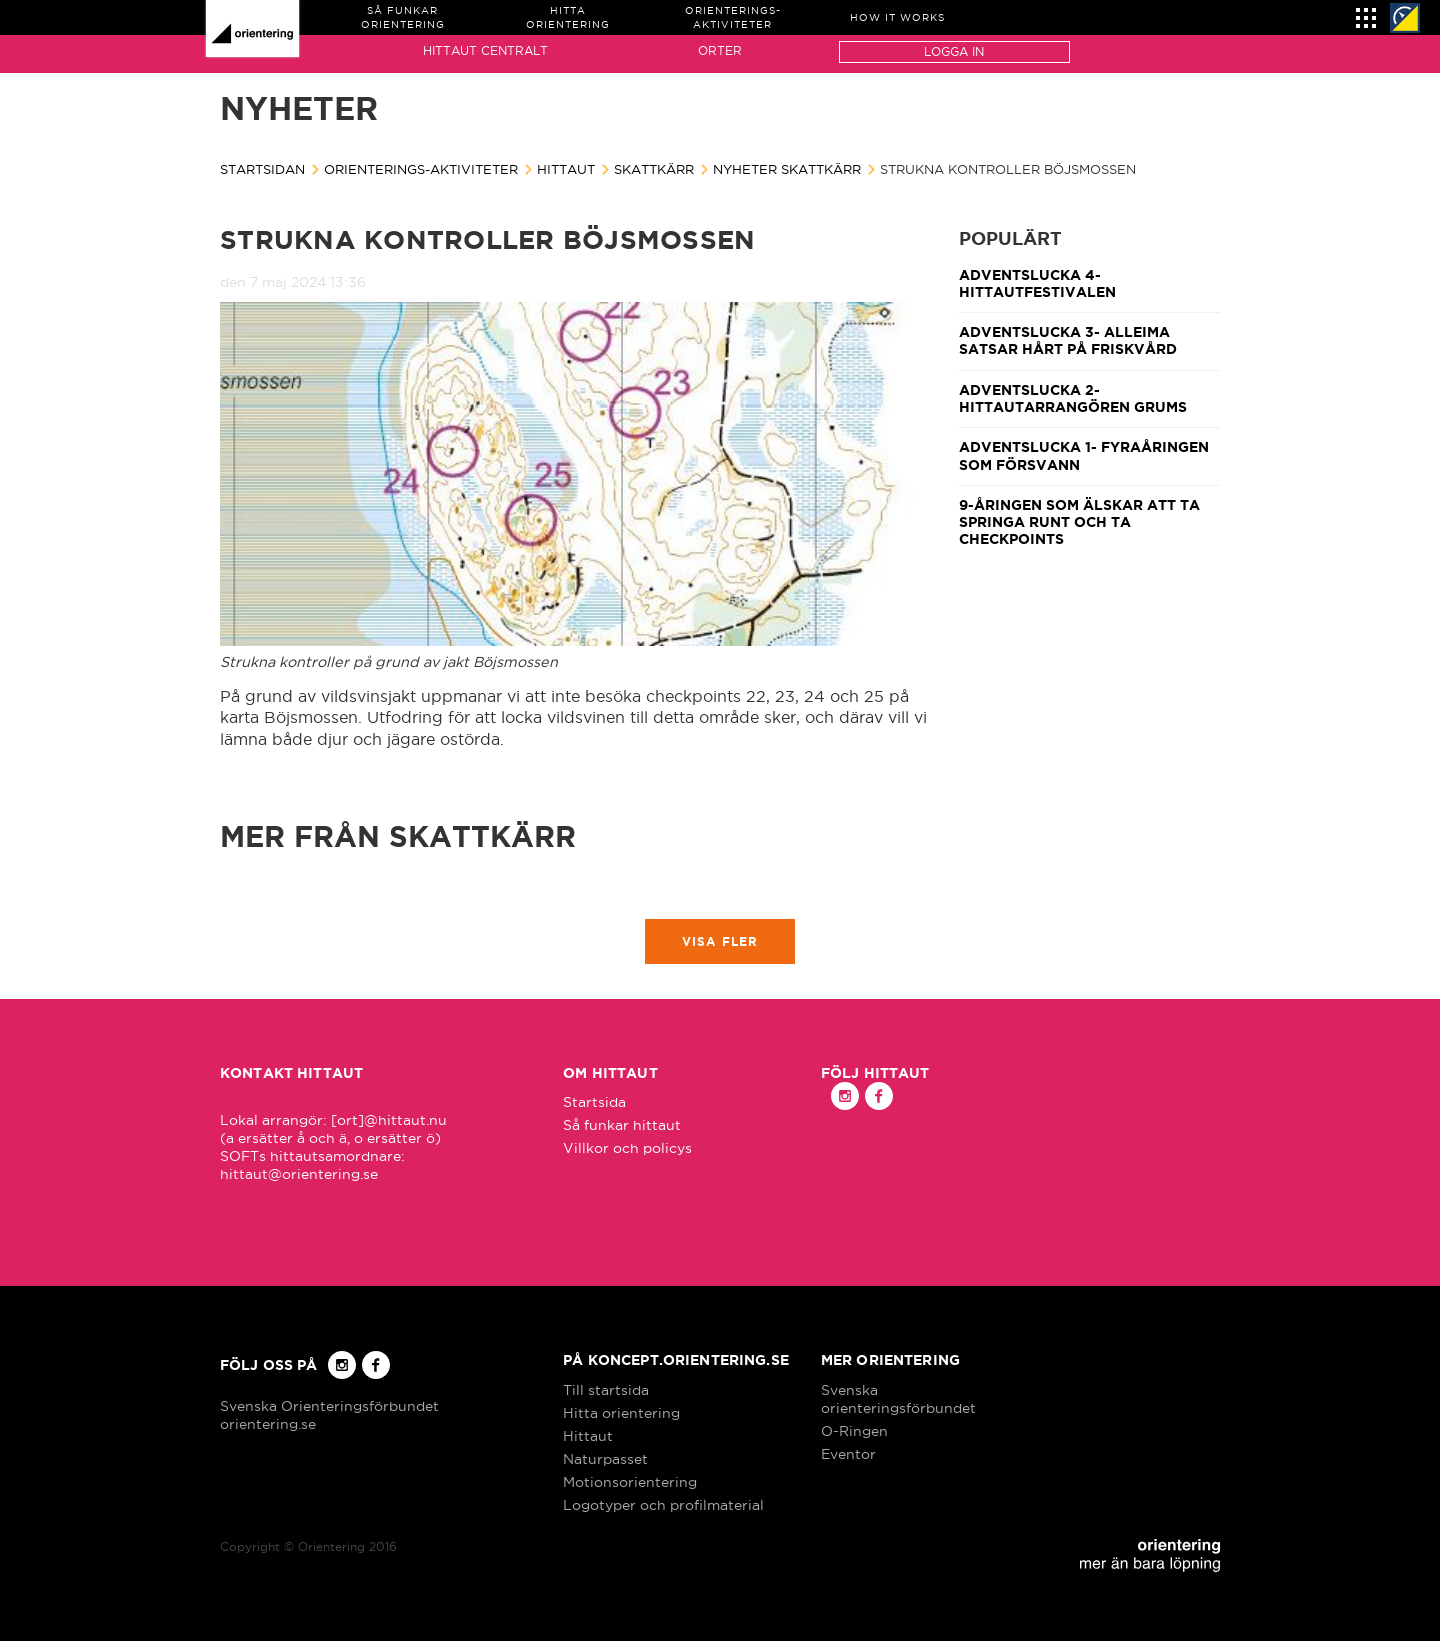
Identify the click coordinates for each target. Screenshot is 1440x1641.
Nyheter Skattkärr (787, 169)
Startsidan (262, 169)
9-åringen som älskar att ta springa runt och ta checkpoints (1079, 522)
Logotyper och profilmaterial (663, 1505)
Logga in (954, 51)
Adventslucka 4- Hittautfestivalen (1037, 283)
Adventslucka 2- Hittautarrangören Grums (1073, 398)
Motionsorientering (630, 1482)
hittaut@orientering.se (299, 1174)
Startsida (594, 1102)
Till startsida (606, 1390)
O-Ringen (854, 1431)
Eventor (848, 1454)
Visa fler (720, 941)
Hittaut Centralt (485, 50)
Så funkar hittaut (622, 1125)
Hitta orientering (621, 1413)
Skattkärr (654, 169)
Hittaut (566, 169)
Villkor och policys (627, 1148)
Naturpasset (605, 1459)
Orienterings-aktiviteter (421, 169)
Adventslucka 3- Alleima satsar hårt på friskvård (1068, 340)
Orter (720, 50)
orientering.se (268, 1424)
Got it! (1328, 1510)
